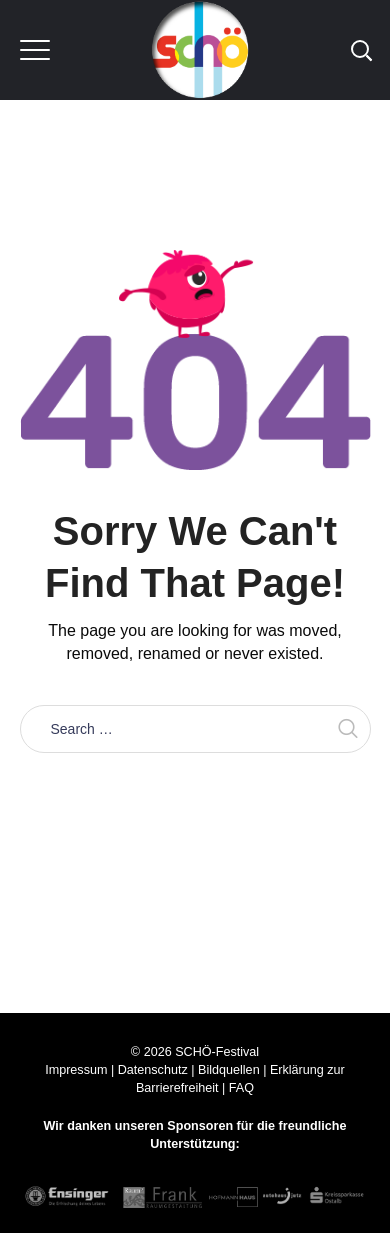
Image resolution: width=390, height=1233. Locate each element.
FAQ (241, 1088)
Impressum (76, 1070)
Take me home (195, 797)
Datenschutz (153, 1070)
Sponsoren (200, 1126)
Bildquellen (229, 1070)
